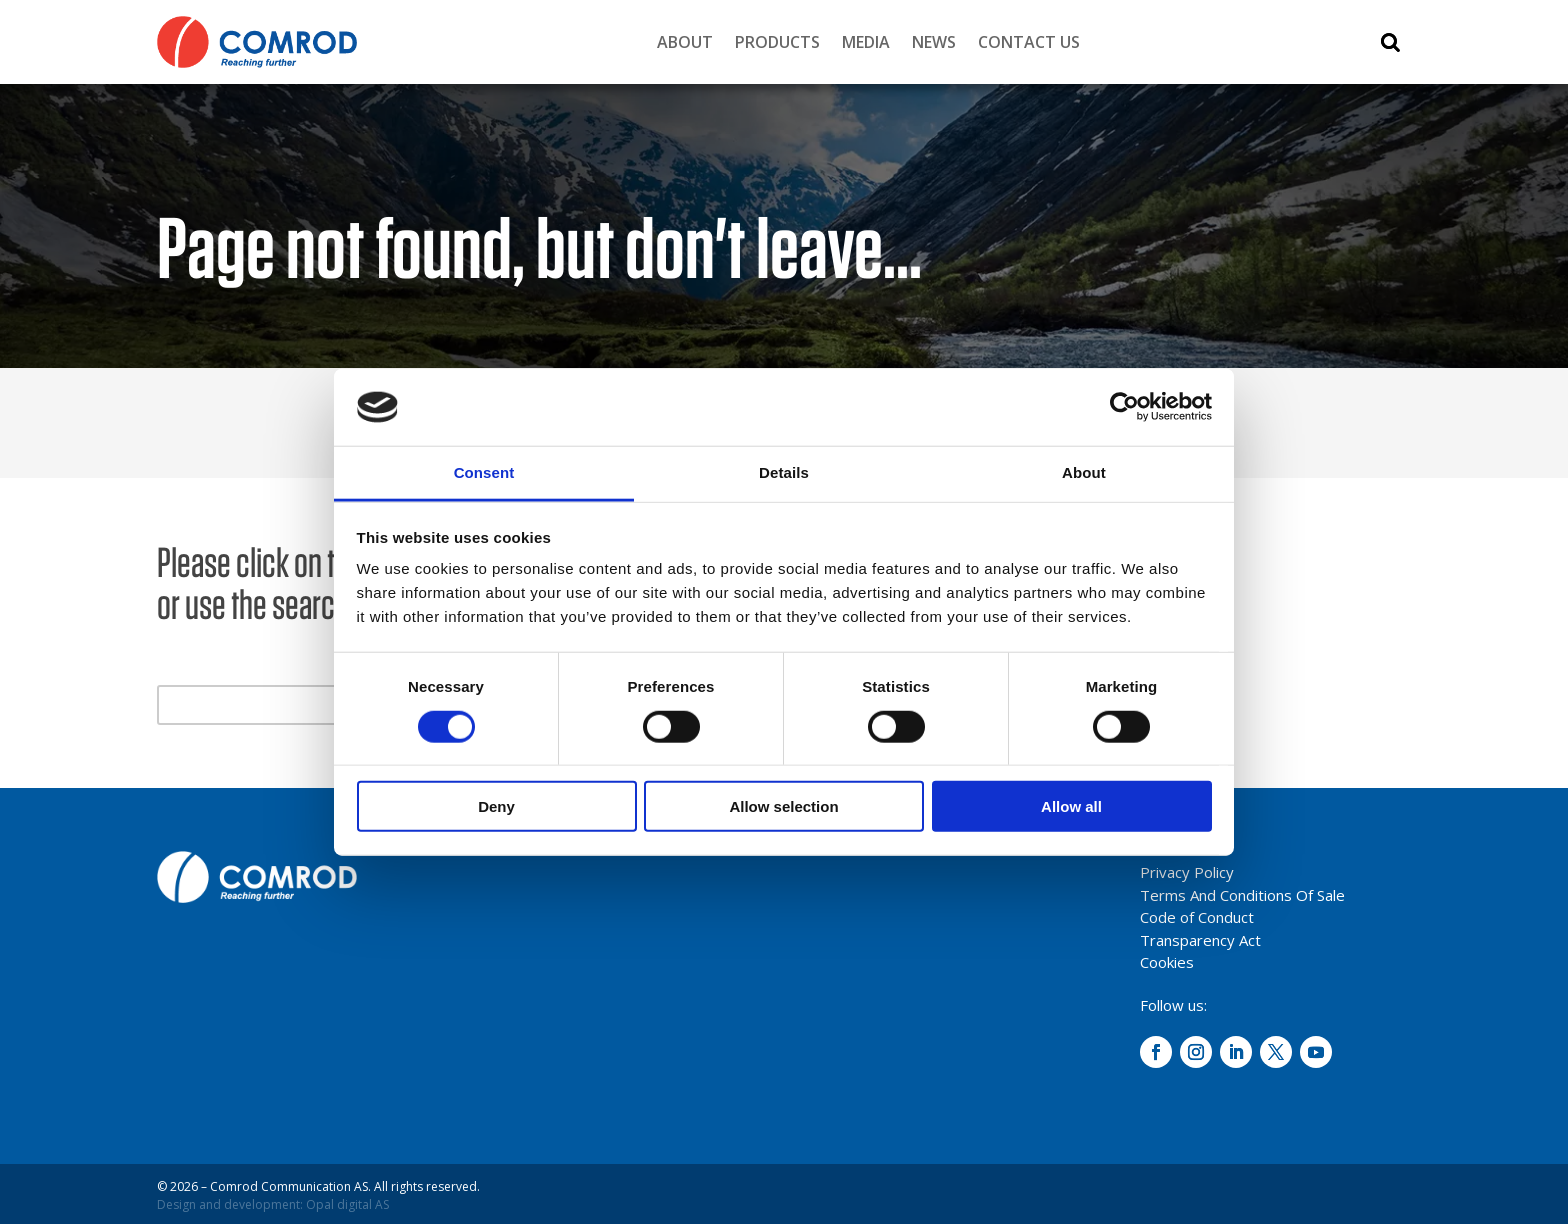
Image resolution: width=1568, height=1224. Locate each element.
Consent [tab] (484, 472)
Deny (496, 806)
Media (866, 42)
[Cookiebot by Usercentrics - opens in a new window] (1124, 407)
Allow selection (783, 806)
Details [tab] (784, 472)
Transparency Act (1200, 940)
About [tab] (1084, 472)
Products (777, 42)
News (934, 42)
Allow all (1071, 806)
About (685, 42)
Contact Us (1029, 42)
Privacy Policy (1187, 872)
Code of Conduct (1197, 917)
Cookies (1167, 962)
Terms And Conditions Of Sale (1242, 895)
